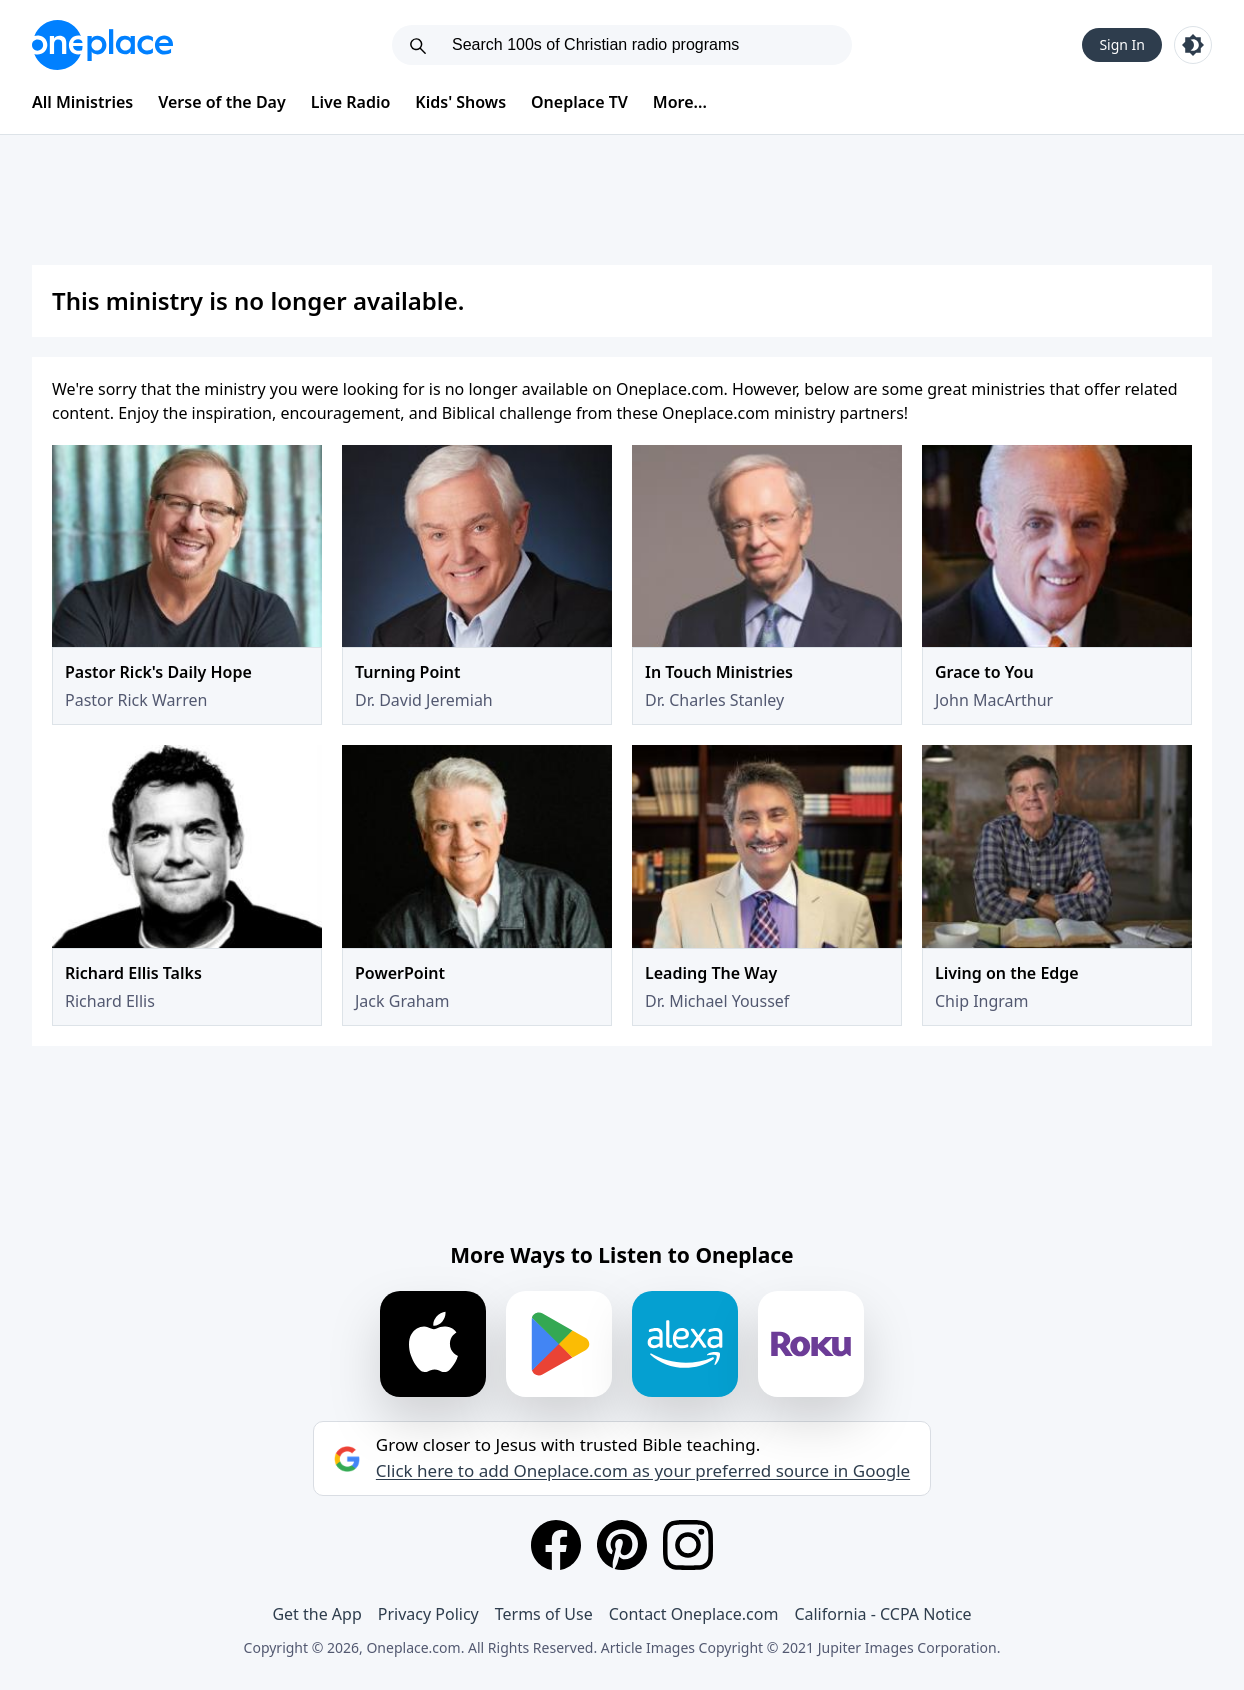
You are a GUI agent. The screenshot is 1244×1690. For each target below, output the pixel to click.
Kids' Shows (460, 102)
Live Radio (351, 102)
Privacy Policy (428, 1614)
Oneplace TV (579, 102)
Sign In (1122, 44)
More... (680, 102)
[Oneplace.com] (102, 45)
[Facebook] (556, 1545)
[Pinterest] (622, 1545)
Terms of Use (544, 1614)
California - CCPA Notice (882, 1614)
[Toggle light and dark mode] (1193, 45)
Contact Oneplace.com (694, 1614)
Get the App (316, 1614)
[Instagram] (688, 1545)
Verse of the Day (222, 102)
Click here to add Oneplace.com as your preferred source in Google (643, 1471)
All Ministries (82, 102)
